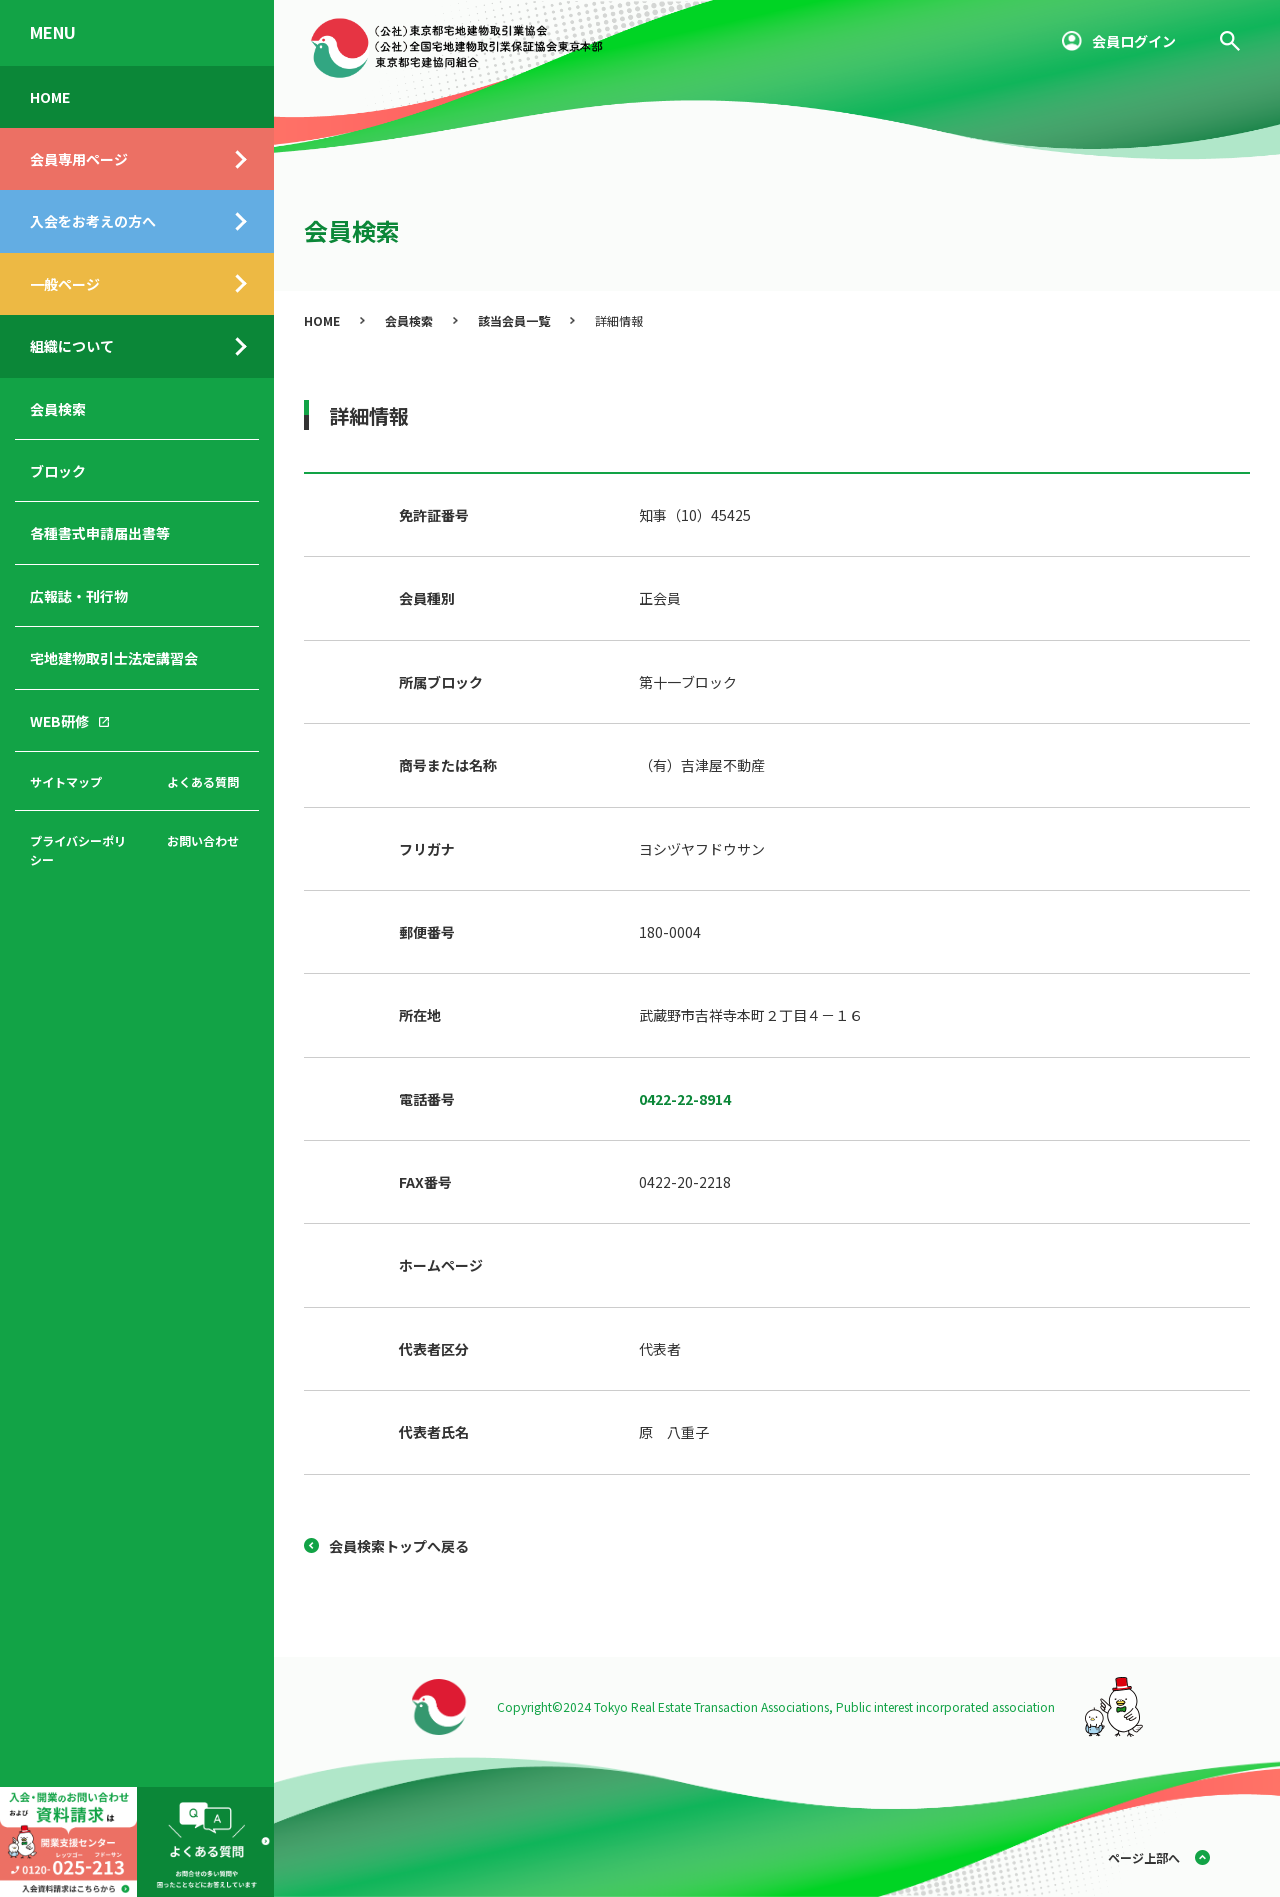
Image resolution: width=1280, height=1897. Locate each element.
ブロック (58, 471)
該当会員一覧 (514, 320)
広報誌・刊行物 (79, 596)
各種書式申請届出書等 (100, 533)
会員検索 (58, 409)
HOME (50, 97)
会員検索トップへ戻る (399, 1546)
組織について (72, 346)
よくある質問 (203, 781)
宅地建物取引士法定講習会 (114, 658)
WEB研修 (59, 721)
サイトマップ (66, 781)
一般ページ (65, 284)
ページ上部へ (1144, 1857)
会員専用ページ (79, 159)
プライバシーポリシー (78, 850)
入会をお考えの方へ (93, 221)
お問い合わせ (203, 840)
